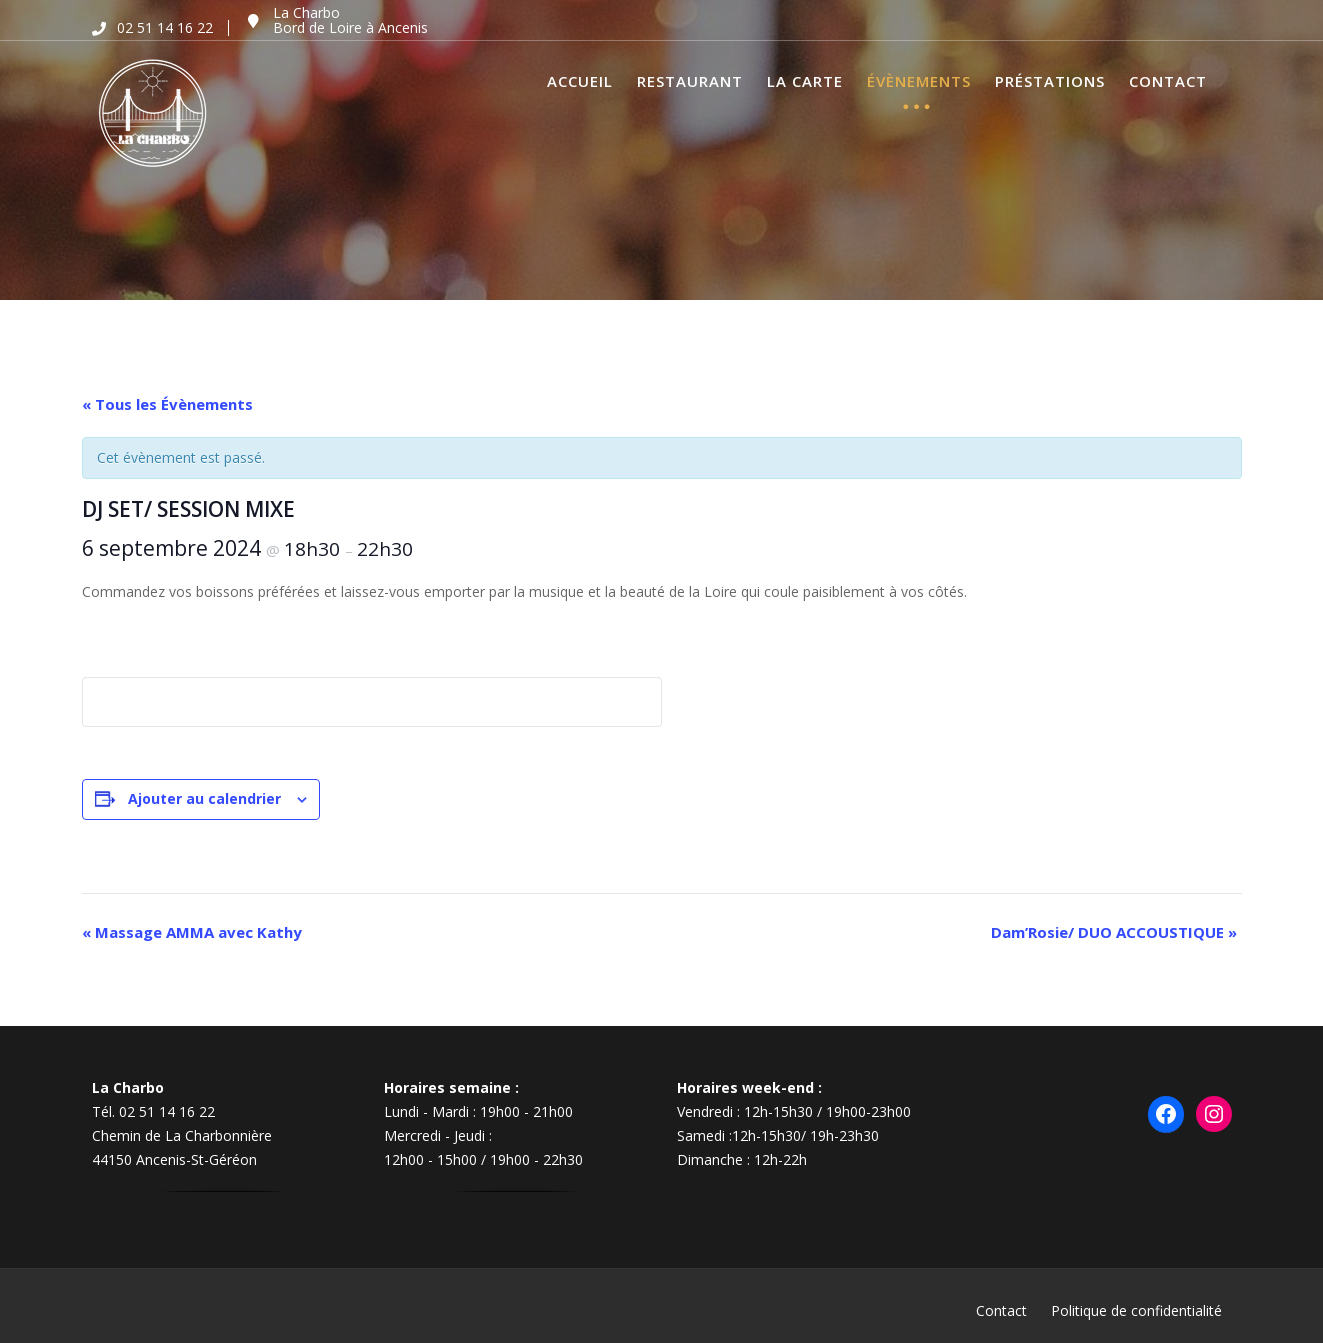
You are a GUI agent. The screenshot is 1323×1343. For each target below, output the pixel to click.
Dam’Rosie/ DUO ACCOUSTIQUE (1114, 932)
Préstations (1050, 81)
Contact (1168, 81)
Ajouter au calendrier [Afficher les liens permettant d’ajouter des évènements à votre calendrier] (204, 798)
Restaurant (690, 81)
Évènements (919, 81)
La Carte (805, 81)
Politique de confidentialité (1136, 1310)
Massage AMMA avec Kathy (192, 932)
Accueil (580, 81)
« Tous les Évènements (167, 404)
